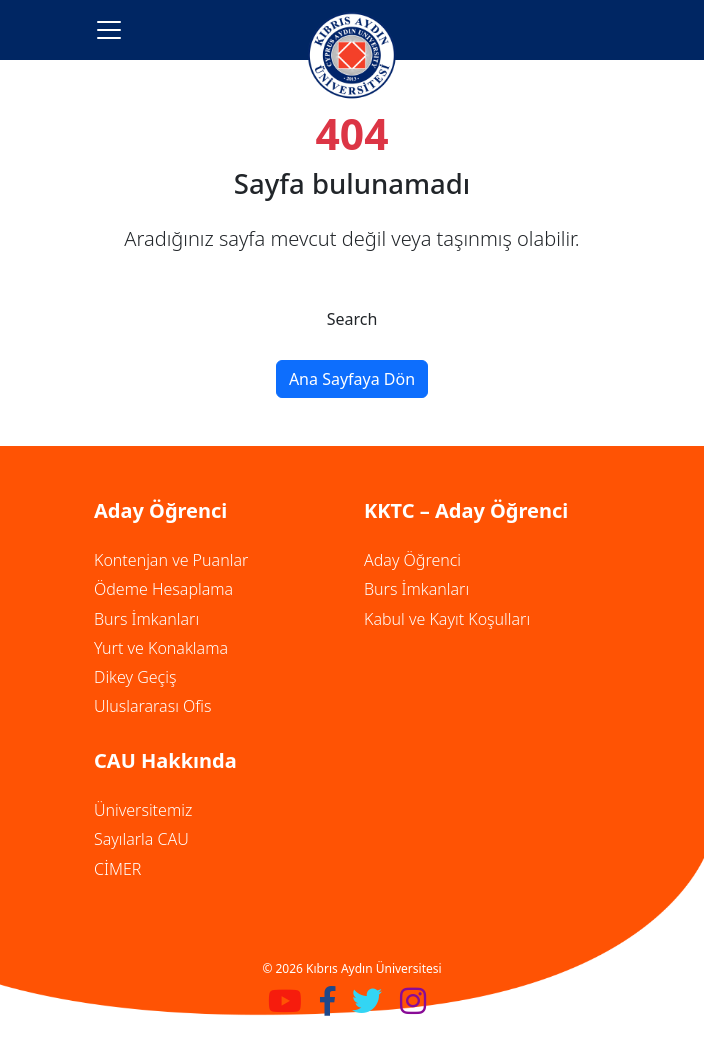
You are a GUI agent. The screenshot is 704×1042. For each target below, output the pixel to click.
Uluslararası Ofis (152, 706)
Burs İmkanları (146, 619)
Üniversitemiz (143, 810)
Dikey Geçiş (135, 677)
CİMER (117, 869)
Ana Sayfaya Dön (352, 379)
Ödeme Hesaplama (163, 589)
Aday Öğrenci (412, 560)
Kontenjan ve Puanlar (171, 560)
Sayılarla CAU (141, 839)
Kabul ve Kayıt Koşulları (447, 619)
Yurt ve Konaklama (161, 648)
